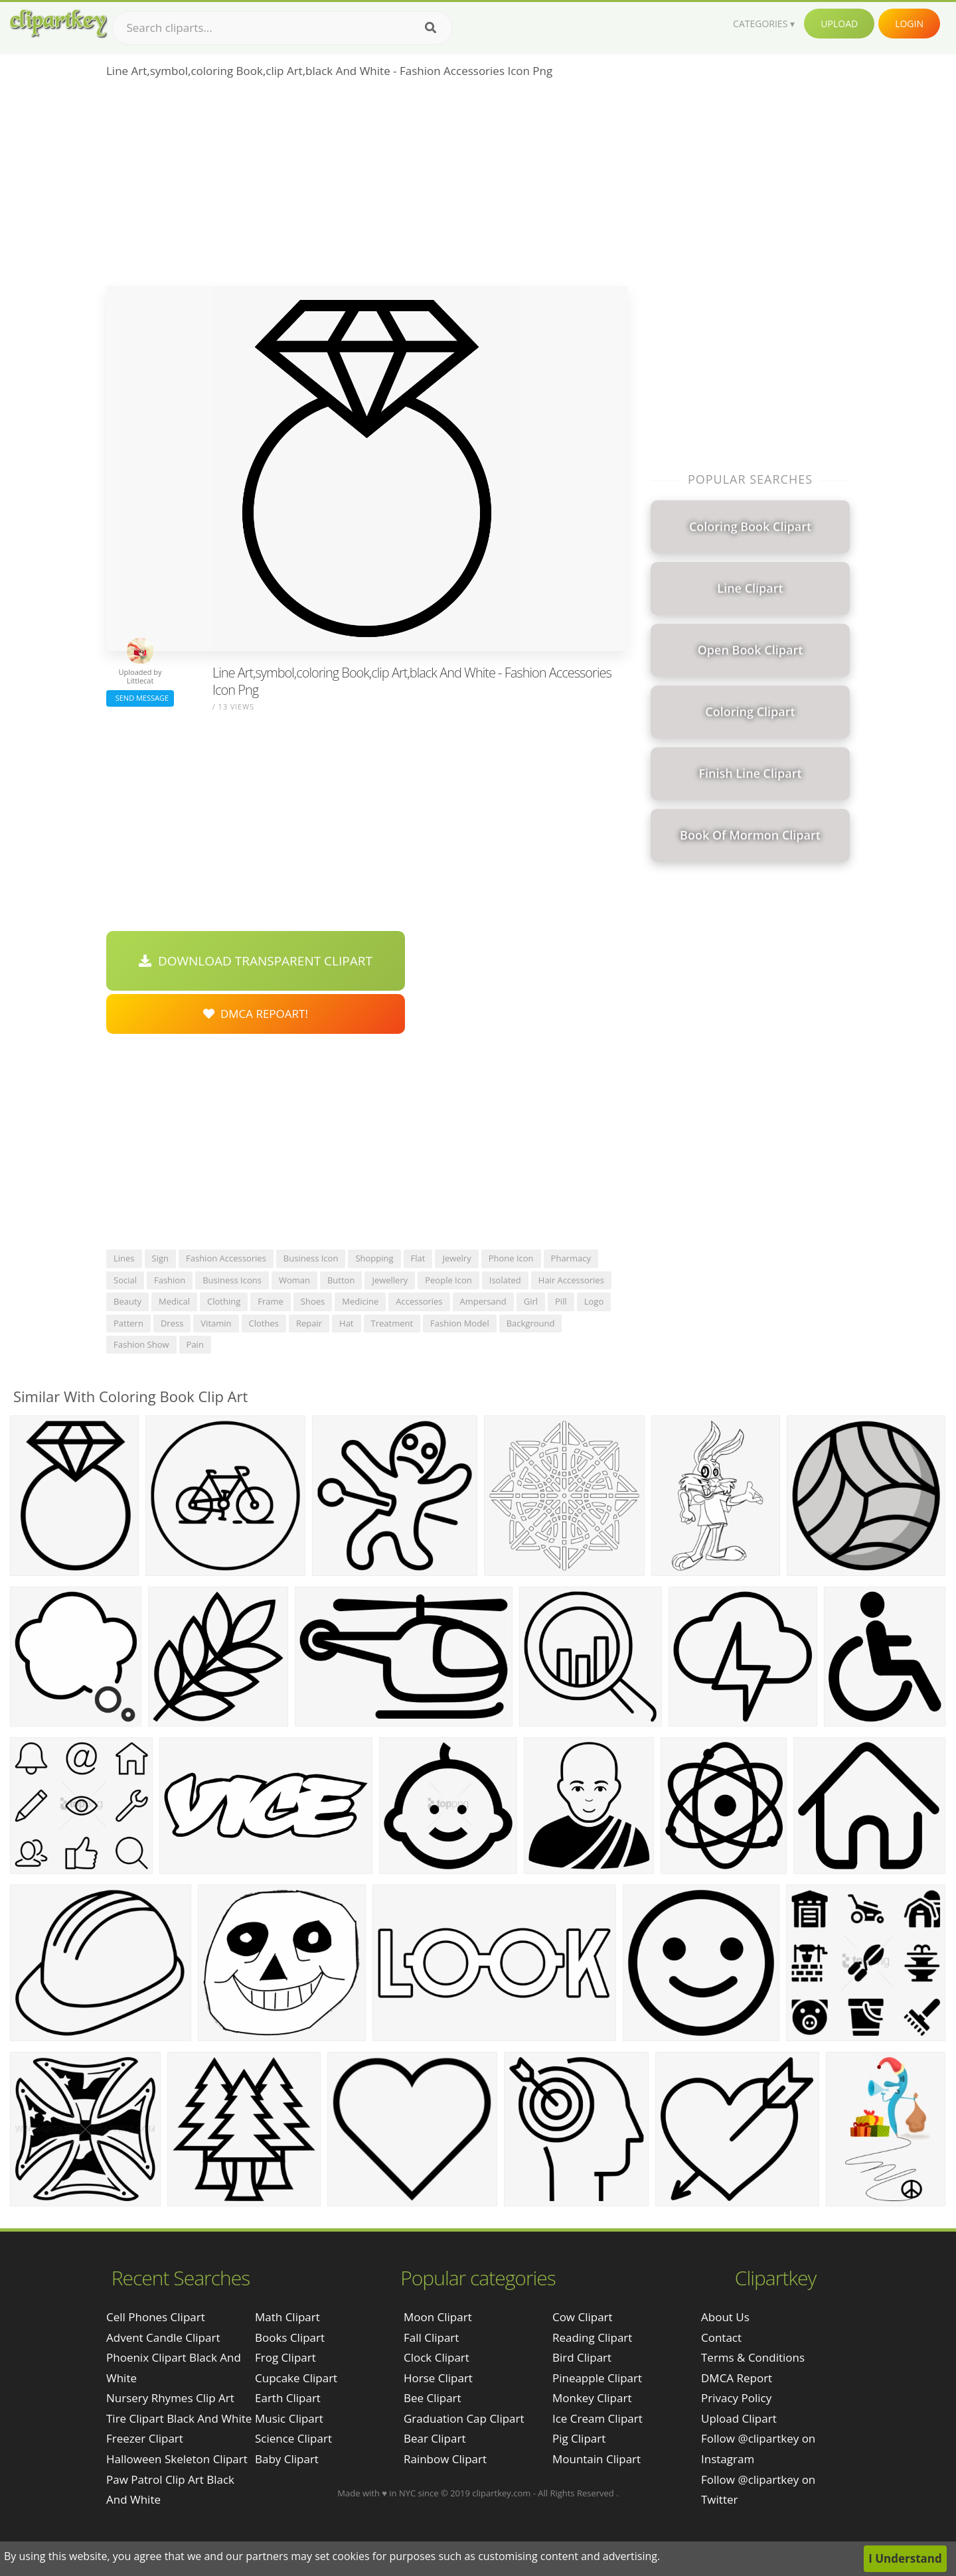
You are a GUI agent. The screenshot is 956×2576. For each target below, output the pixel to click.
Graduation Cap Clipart (464, 2418)
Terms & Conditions (753, 2357)
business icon (311, 1258)
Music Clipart (289, 2418)
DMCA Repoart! (255, 1013)
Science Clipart (293, 2438)
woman (294, 1280)
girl (531, 1301)
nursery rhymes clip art (170, 2397)
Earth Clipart (288, 2397)
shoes (313, 1301)
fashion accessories (226, 1258)
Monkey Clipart (592, 2397)
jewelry (456, 1258)
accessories (419, 1301)
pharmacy (571, 1258)
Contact (721, 2337)
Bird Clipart (581, 2357)
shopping (374, 1258)
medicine (360, 1301)
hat (346, 1323)
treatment (392, 1323)
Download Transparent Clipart (255, 960)
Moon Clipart (438, 2317)
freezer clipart (144, 2438)
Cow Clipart (582, 2317)
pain (195, 1344)
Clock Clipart (436, 2357)
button (341, 1280)
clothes (264, 1323)
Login (909, 23)
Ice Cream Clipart (597, 2418)
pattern (128, 1323)
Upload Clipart (739, 2418)
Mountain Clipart (596, 2459)
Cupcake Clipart (296, 2378)
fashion (169, 1280)
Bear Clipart (434, 2438)
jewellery (390, 1280)
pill (561, 1301)
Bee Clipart (432, 2397)
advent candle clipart (163, 2337)
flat (418, 1258)
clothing (223, 1301)
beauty (127, 1301)
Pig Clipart (578, 2438)
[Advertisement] (366, 186)
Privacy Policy (736, 2397)
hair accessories (571, 1280)
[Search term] (282, 28)
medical (174, 1301)
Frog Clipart (285, 2357)
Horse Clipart (438, 2378)
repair (309, 1323)
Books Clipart (290, 2337)
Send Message (140, 698)
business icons (232, 1280)
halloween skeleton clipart (177, 2459)
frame (270, 1301)
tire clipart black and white (179, 2418)
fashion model (459, 1323)
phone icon (511, 1258)
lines (124, 1258)
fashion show (141, 1344)
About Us (725, 2317)
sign (160, 1258)
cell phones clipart (155, 2317)
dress (172, 1323)
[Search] (430, 28)
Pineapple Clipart (597, 2378)
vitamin (215, 1323)
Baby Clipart (287, 2459)
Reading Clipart (592, 2337)
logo (594, 1301)
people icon (448, 1280)
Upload (839, 23)
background (531, 1323)
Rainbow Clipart (445, 2459)
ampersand (483, 1301)
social (125, 1280)
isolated (505, 1280)
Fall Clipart (431, 2337)
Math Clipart (287, 2317)
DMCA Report (736, 2378)
